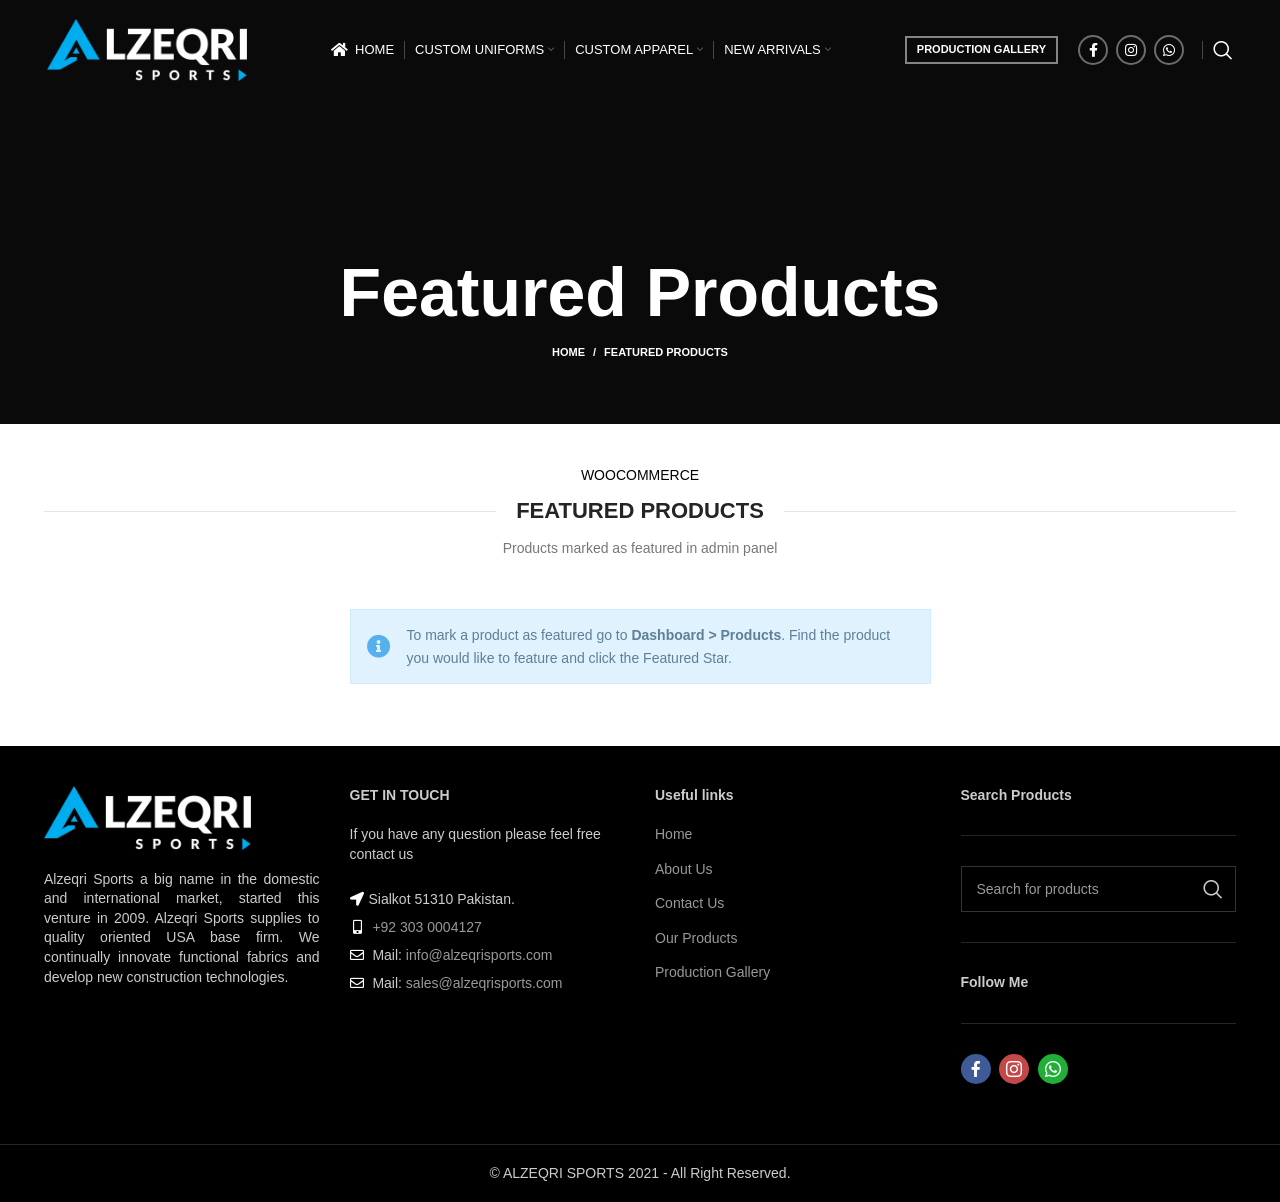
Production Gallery (712, 972)
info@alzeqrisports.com (479, 955)
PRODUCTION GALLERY (981, 49)
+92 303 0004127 (426, 927)
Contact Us (689, 903)
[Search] (1223, 50)
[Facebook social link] (1093, 50)
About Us (684, 869)
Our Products (696, 938)
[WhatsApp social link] (1169, 50)
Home (568, 352)
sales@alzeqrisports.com (484, 983)
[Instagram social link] (1131, 50)
